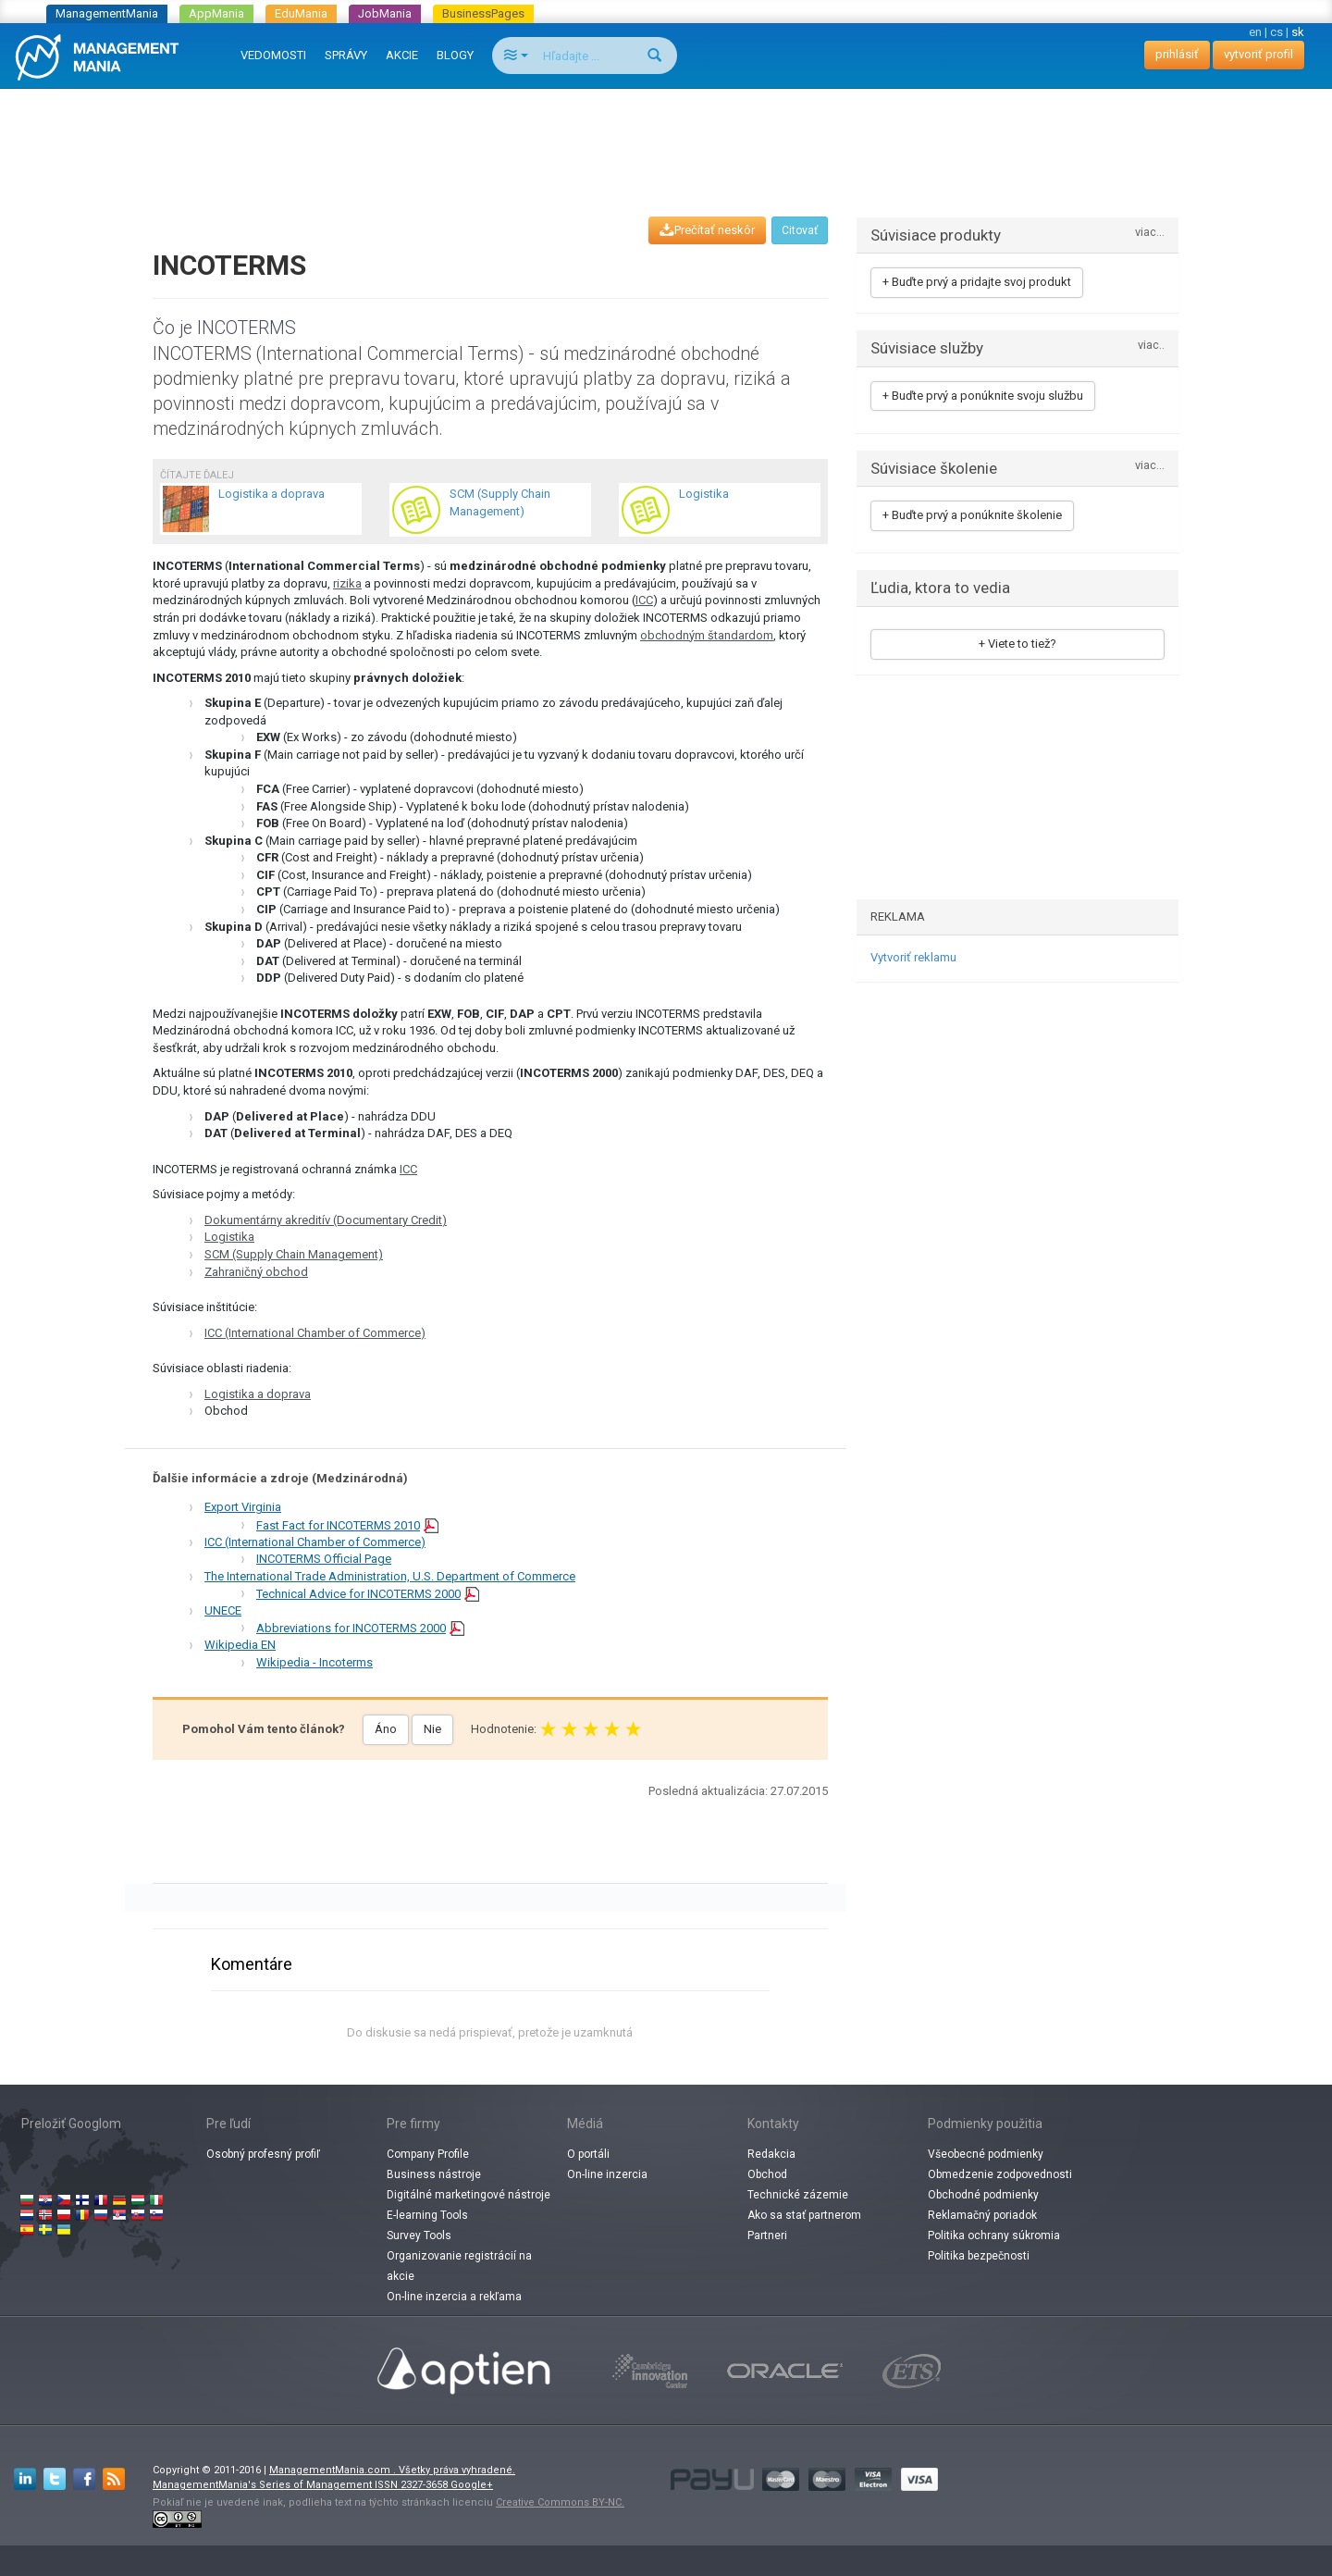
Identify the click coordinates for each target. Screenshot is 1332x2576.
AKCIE (402, 55)
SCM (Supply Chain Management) (293, 1254)
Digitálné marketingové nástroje (468, 2194)
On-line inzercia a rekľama (454, 2296)
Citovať (800, 230)
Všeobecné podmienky (985, 2154)
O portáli (588, 2154)
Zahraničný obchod (256, 1272)
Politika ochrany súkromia (994, 2235)
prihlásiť (1177, 54)
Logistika (229, 1237)
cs (1276, 32)
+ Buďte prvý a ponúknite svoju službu (982, 395)
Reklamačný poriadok (982, 2215)
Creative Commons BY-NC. (560, 2502)
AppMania (216, 13)
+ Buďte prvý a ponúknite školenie (972, 515)
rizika (347, 583)
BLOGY (455, 55)
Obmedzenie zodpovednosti (1000, 2174)
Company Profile (428, 2154)
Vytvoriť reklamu (913, 957)
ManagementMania (107, 13)
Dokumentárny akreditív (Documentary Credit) (325, 1220)
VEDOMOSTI (273, 55)
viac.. (1151, 346)
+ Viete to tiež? (1017, 643)
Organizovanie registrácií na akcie (459, 2266)
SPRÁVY (346, 55)
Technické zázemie (797, 2194)
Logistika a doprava (257, 1394)
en (1255, 32)
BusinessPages (483, 13)
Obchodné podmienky (983, 2194)
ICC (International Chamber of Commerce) (315, 1333)
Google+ (471, 2485)
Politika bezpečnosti (979, 2255)
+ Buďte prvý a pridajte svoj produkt (976, 282)
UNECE (222, 1610)
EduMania (301, 13)
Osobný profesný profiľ (263, 2154)
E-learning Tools (427, 2215)
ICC (644, 600)
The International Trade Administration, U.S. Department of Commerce (389, 1576)
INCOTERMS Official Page (323, 1559)
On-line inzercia (607, 2174)
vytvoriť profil (1258, 54)
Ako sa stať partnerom (804, 2215)
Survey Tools (419, 2235)
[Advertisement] (666, 135)
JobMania (385, 13)
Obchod (767, 2174)
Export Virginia (242, 1507)
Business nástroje (434, 2174)
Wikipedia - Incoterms (314, 1662)
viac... (1150, 233)
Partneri (767, 2235)
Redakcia (771, 2154)
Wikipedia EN (240, 1645)
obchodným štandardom (706, 635)
